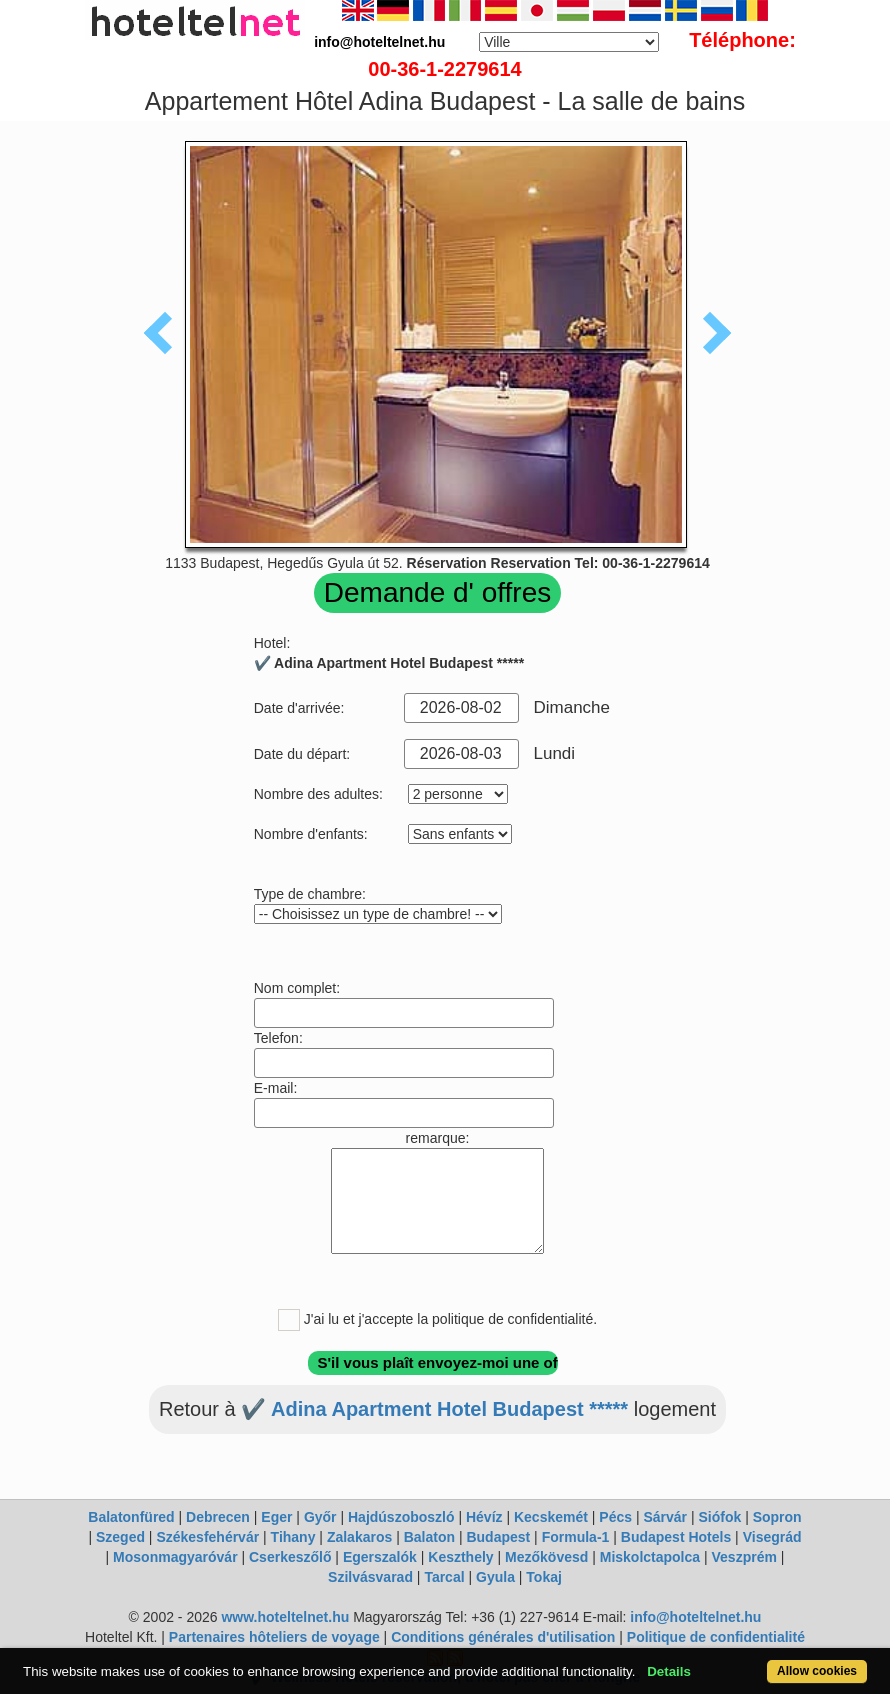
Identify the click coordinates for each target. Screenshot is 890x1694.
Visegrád (772, 1537)
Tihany (293, 1537)
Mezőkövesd (546, 1557)
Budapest (498, 1537)
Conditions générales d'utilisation (503, 1637)
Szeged (120, 1537)
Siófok (719, 1517)
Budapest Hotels (676, 1537)
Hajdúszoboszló (401, 1517)
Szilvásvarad (370, 1577)
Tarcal (444, 1577)
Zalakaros (359, 1537)
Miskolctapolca (650, 1557)
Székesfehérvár (207, 1537)
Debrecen (218, 1517)
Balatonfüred (131, 1517)
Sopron (777, 1517)
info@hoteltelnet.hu (695, 1617)
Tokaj (544, 1577)
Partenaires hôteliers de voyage (274, 1637)
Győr (320, 1517)
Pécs (615, 1517)
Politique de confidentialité (716, 1637)
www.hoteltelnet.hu (285, 1617)
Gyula (495, 1577)
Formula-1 (576, 1537)
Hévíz (484, 1517)
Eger (276, 1517)
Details (669, 1671)
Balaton (429, 1537)
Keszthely (460, 1557)
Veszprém (744, 1557)
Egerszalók (380, 1557)
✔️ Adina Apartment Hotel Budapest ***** (434, 1409)
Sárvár (665, 1517)
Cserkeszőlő (290, 1557)
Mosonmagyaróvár (175, 1557)
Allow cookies (817, 1671)
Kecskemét (551, 1517)
